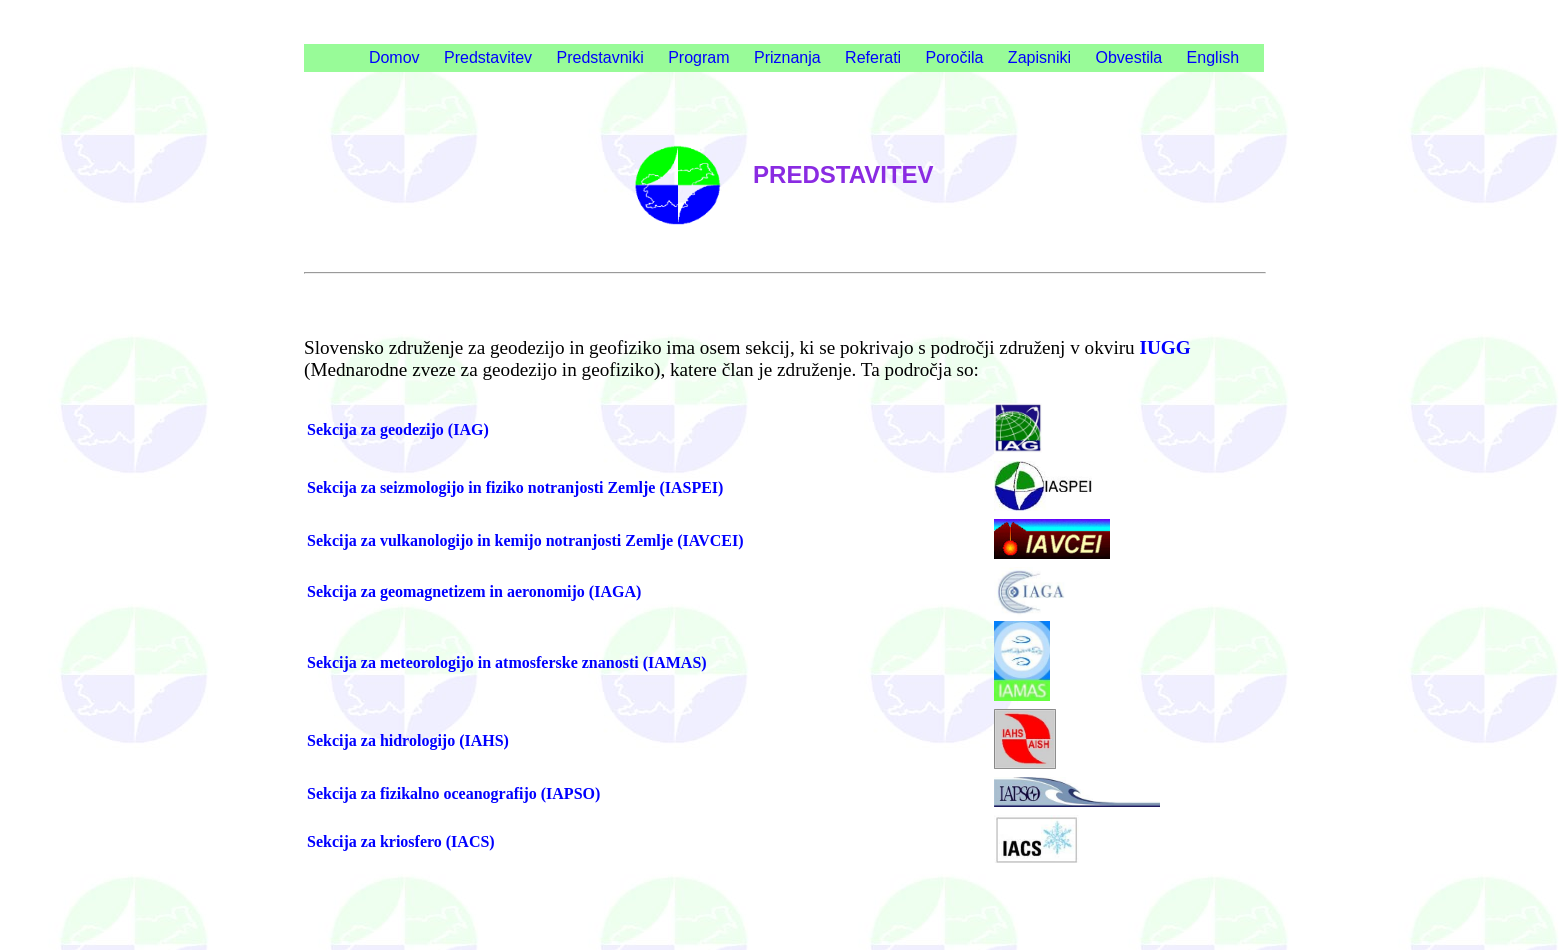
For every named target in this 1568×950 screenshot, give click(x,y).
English (1213, 57)
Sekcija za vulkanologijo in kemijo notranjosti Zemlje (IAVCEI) (525, 540)
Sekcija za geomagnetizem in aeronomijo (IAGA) (474, 591)
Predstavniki (600, 57)
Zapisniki (1039, 57)
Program (698, 57)
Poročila (955, 57)
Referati (873, 57)
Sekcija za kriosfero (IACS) (401, 841)
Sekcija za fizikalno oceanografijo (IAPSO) (453, 793)
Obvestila (1128, 57)
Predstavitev (488, 57)
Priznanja (787, 57)
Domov (394, 57)
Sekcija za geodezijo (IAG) (398, 429)
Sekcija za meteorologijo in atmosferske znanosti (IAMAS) (507, 662)
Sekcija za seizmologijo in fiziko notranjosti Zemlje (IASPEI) (515, 487)
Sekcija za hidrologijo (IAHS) (408, 740)
